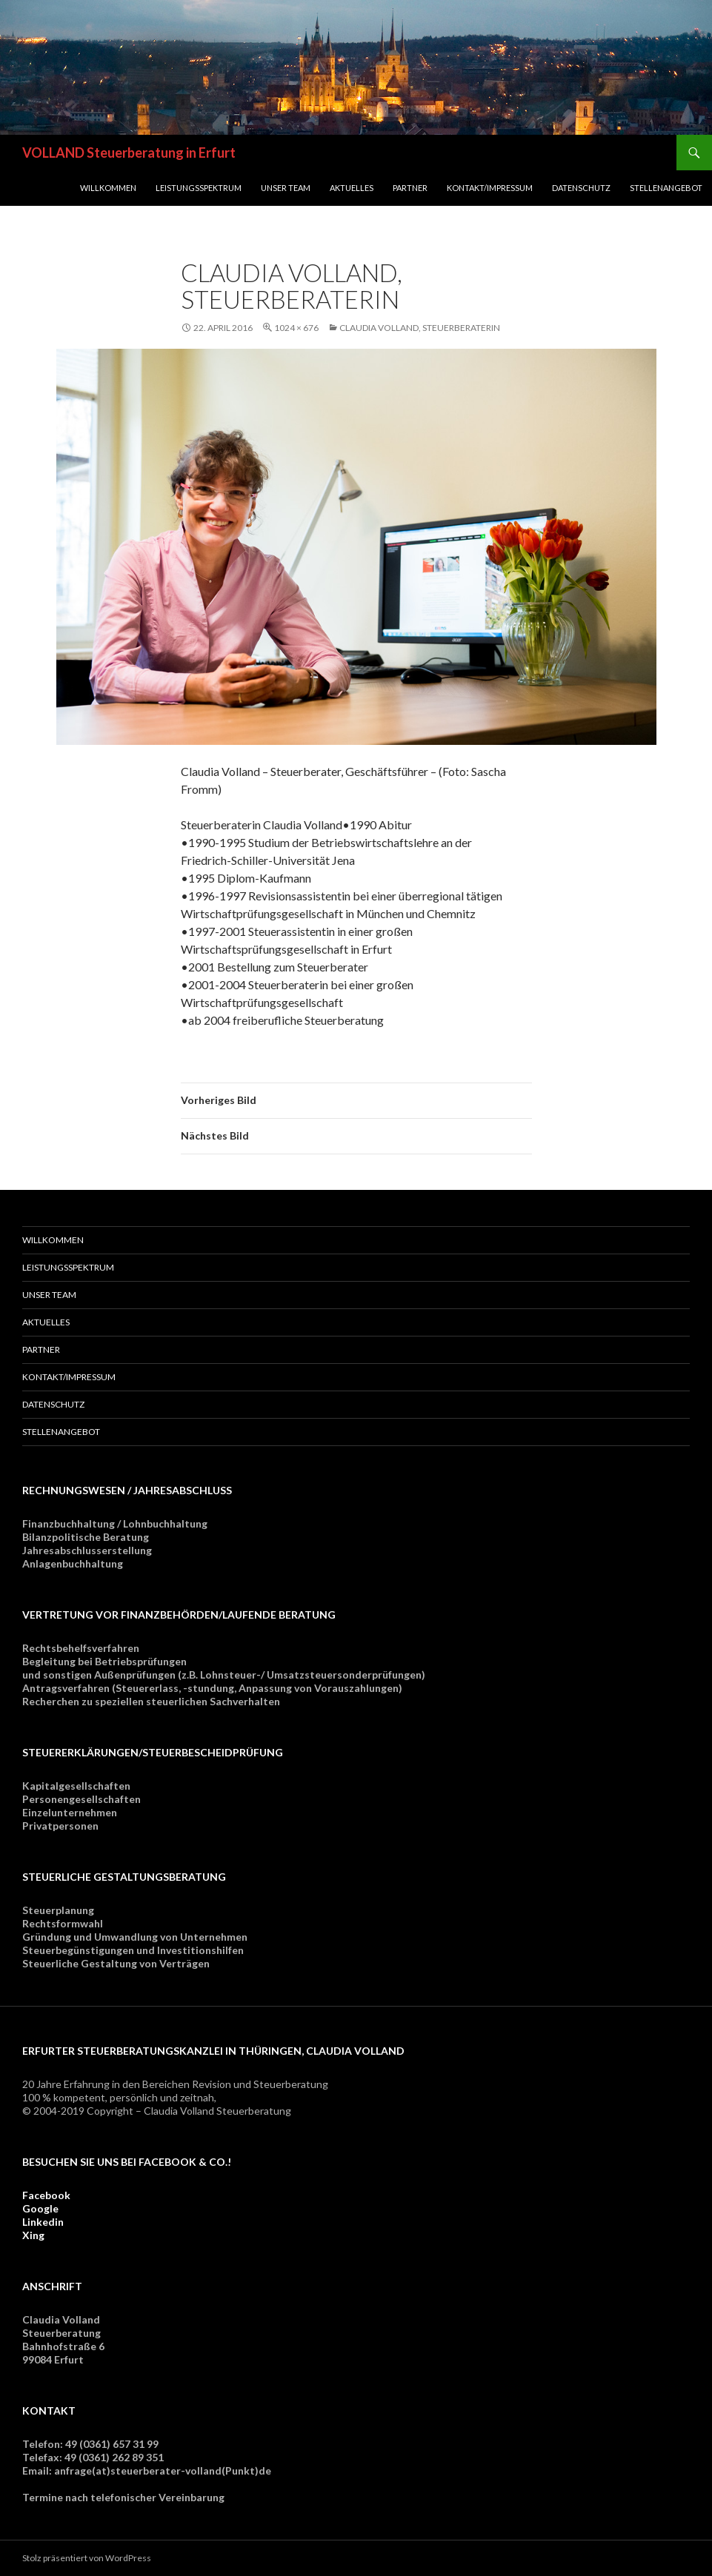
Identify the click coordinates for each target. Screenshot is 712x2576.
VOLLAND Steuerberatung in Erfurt (129, 152)
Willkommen (108, 188)
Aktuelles (351, 188)
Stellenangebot (666, 188)
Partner (410, 188)
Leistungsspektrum (199, 188)
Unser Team (285, 188)
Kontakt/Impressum (490, 188)
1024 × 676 (296, 327)
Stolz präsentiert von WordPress (86, 2557)
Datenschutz (581, 188)
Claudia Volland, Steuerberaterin (419, 327)
